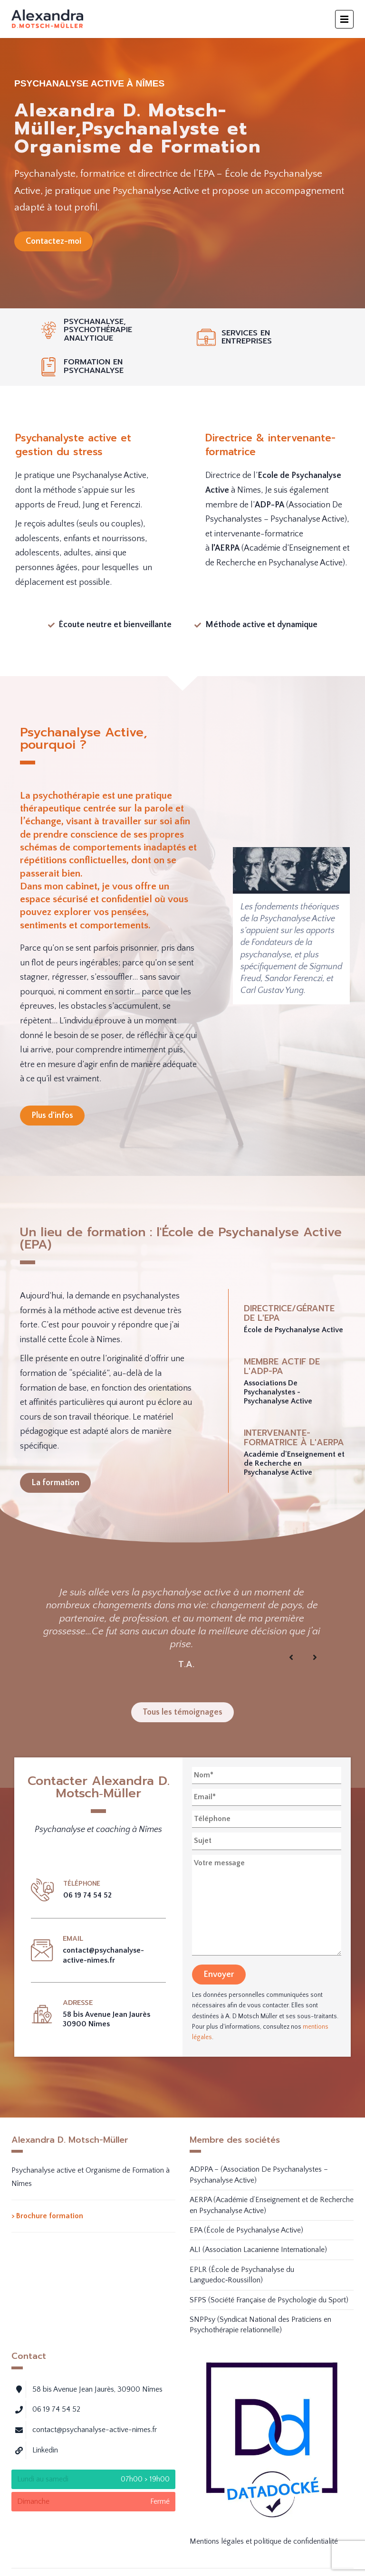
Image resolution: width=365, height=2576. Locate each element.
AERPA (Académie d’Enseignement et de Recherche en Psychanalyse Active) (272, 2204)
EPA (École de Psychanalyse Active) (246, 2230)
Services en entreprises (246, 337)
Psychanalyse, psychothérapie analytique (98, 330)
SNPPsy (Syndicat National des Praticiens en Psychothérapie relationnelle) (260, 2324)
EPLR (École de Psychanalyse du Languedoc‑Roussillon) (242, 2274)
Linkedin (45, 2450)
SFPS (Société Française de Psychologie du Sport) (269, 2300)
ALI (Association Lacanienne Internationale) (258, 2249)
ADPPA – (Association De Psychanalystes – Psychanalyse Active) (259, 2174)
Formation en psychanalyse (94, 366)
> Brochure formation (47, 2216)
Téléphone (81, 1883)
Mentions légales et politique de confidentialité (264, 2541)
